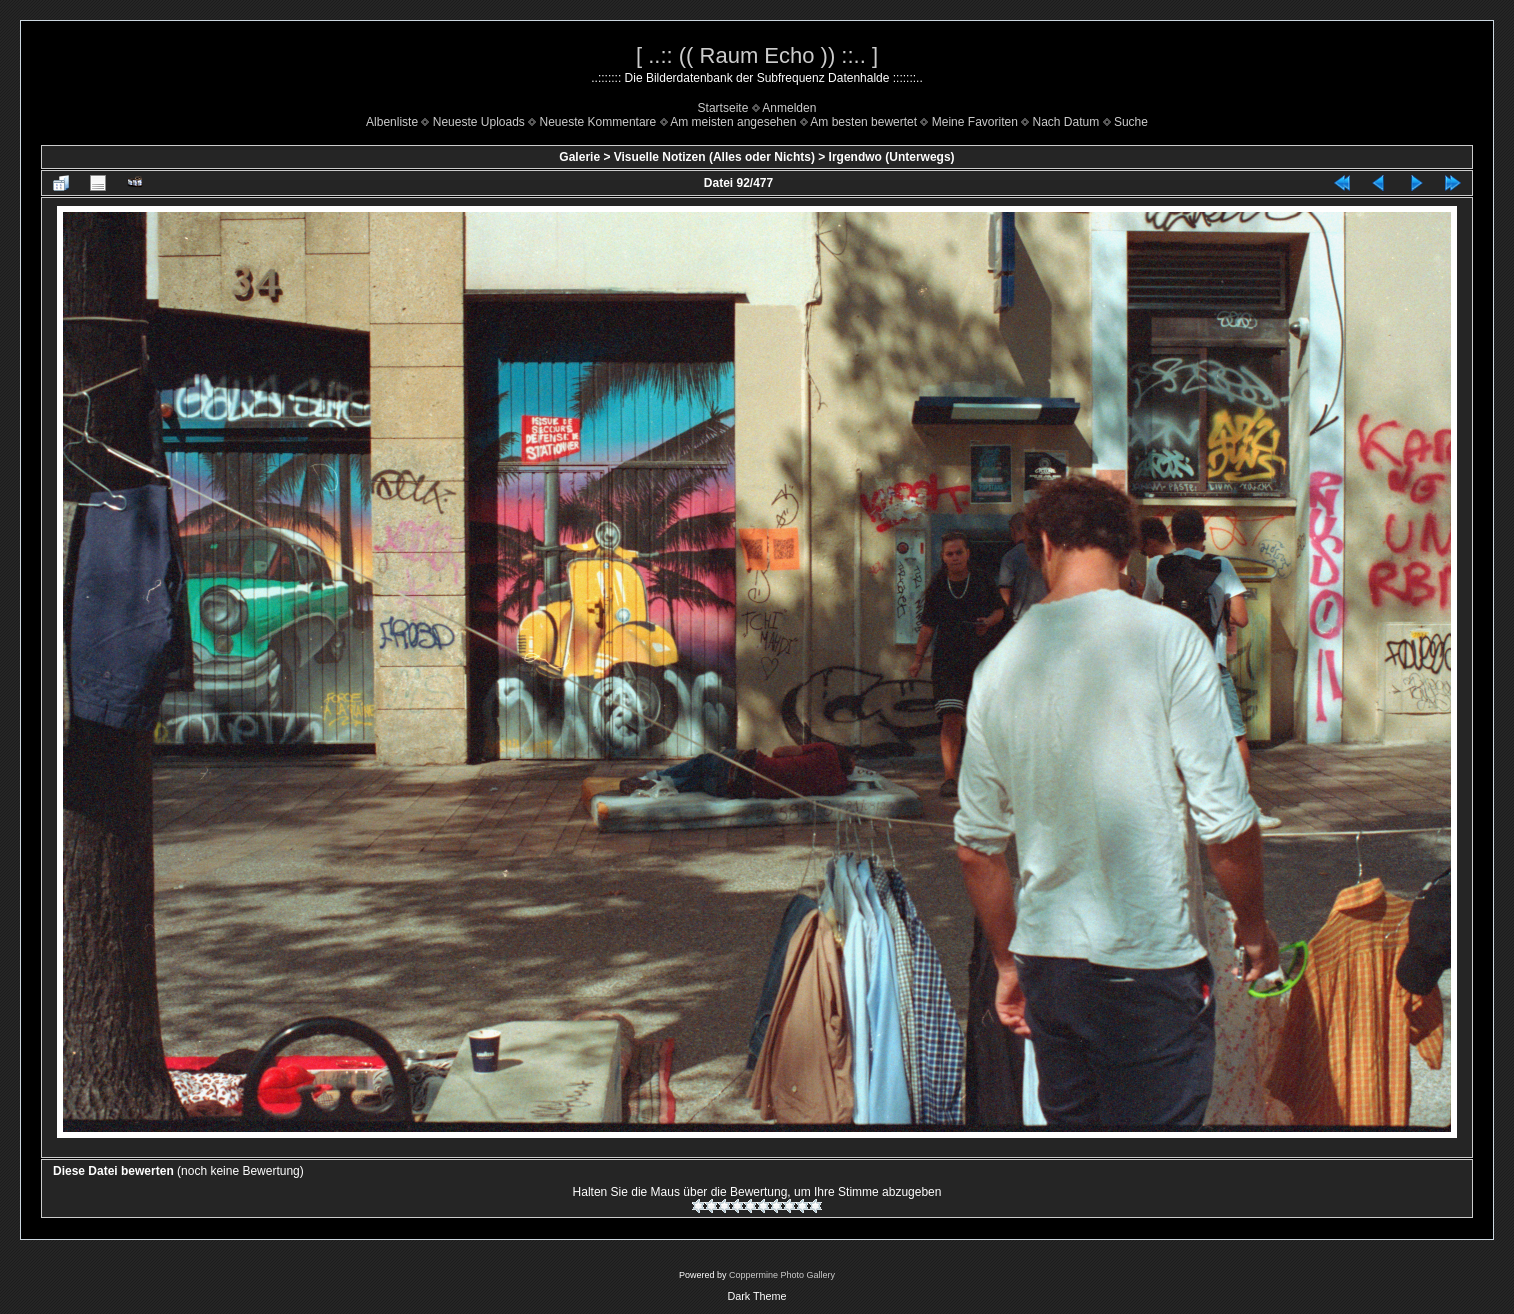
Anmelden (789, 108)
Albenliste (392, 122)
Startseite (723, 108)
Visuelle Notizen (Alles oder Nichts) (714, 157)
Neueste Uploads (479, 122)
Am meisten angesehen (733, 122)
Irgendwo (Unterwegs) (892, 157)
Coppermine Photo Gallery (782, 1275)
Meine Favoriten (975, 122)
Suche (1131, 122)
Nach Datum (1066, 122)
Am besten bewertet (863, 122)
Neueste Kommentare (598, 122)
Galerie (579, 157)
